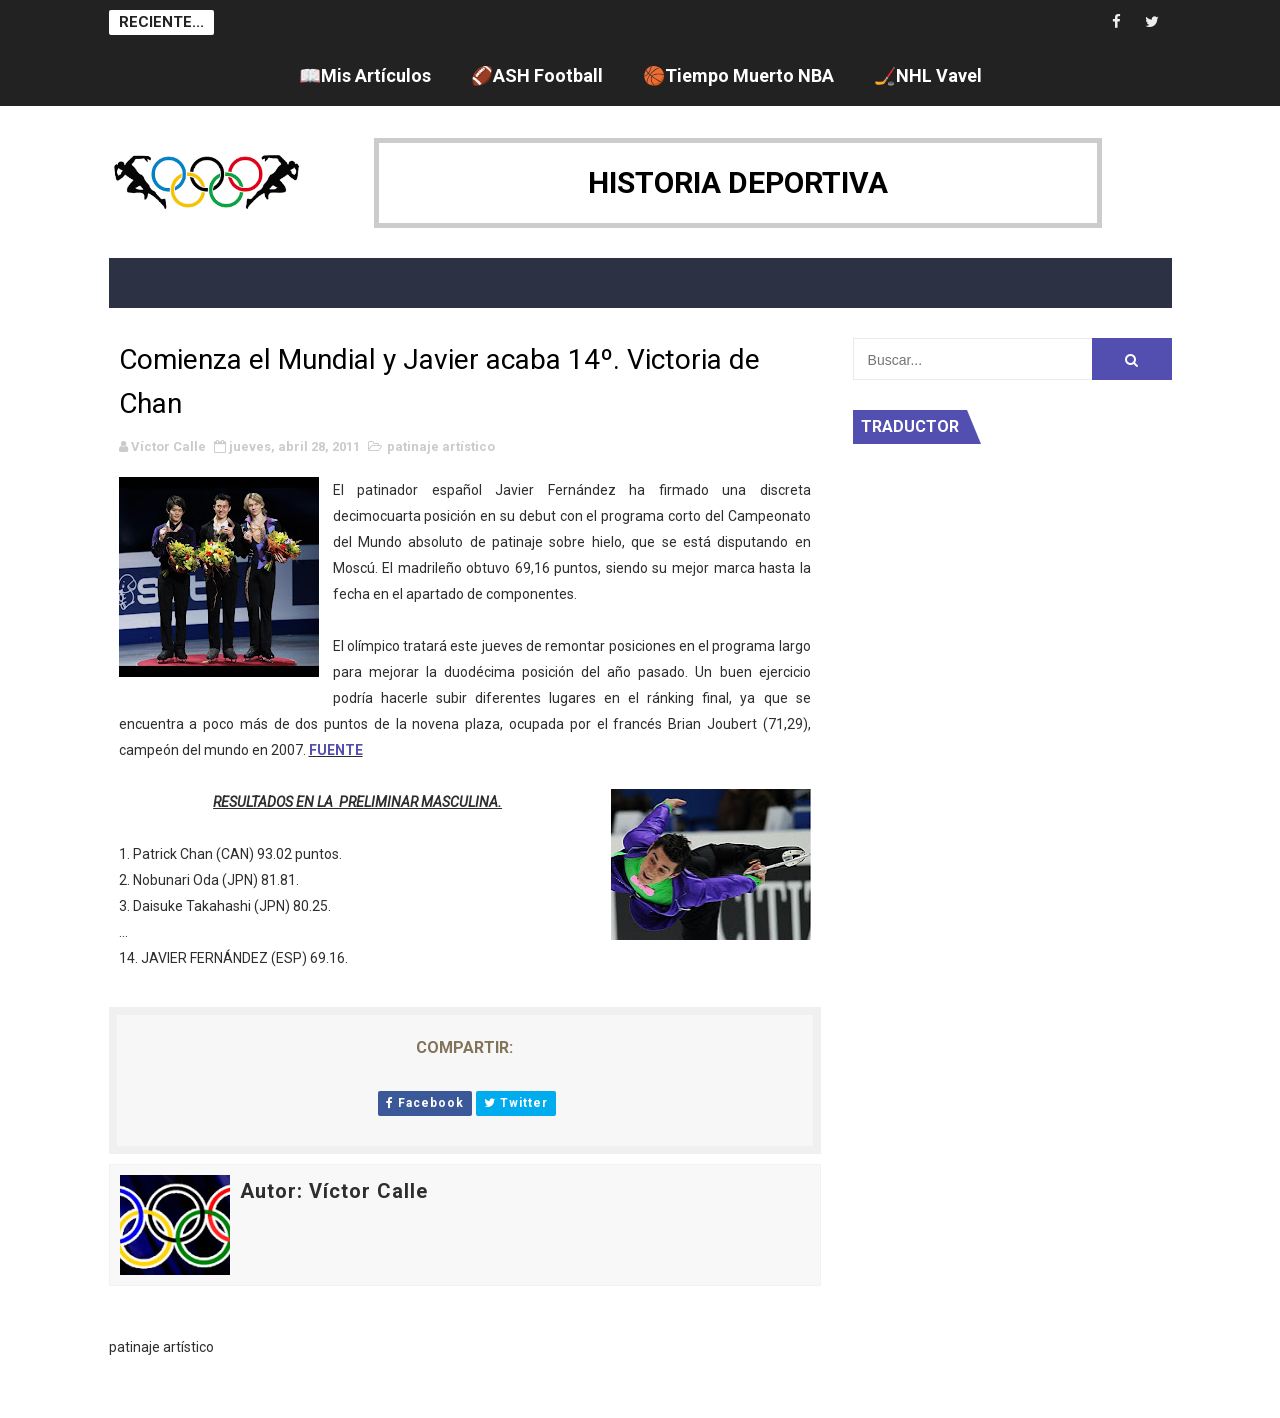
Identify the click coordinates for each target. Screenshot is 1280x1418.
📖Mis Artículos (365, 75)
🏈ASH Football (537, 75)
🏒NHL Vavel (928, 75)
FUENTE (336, 750)
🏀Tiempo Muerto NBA (738, 75)
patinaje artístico (441, 446)
